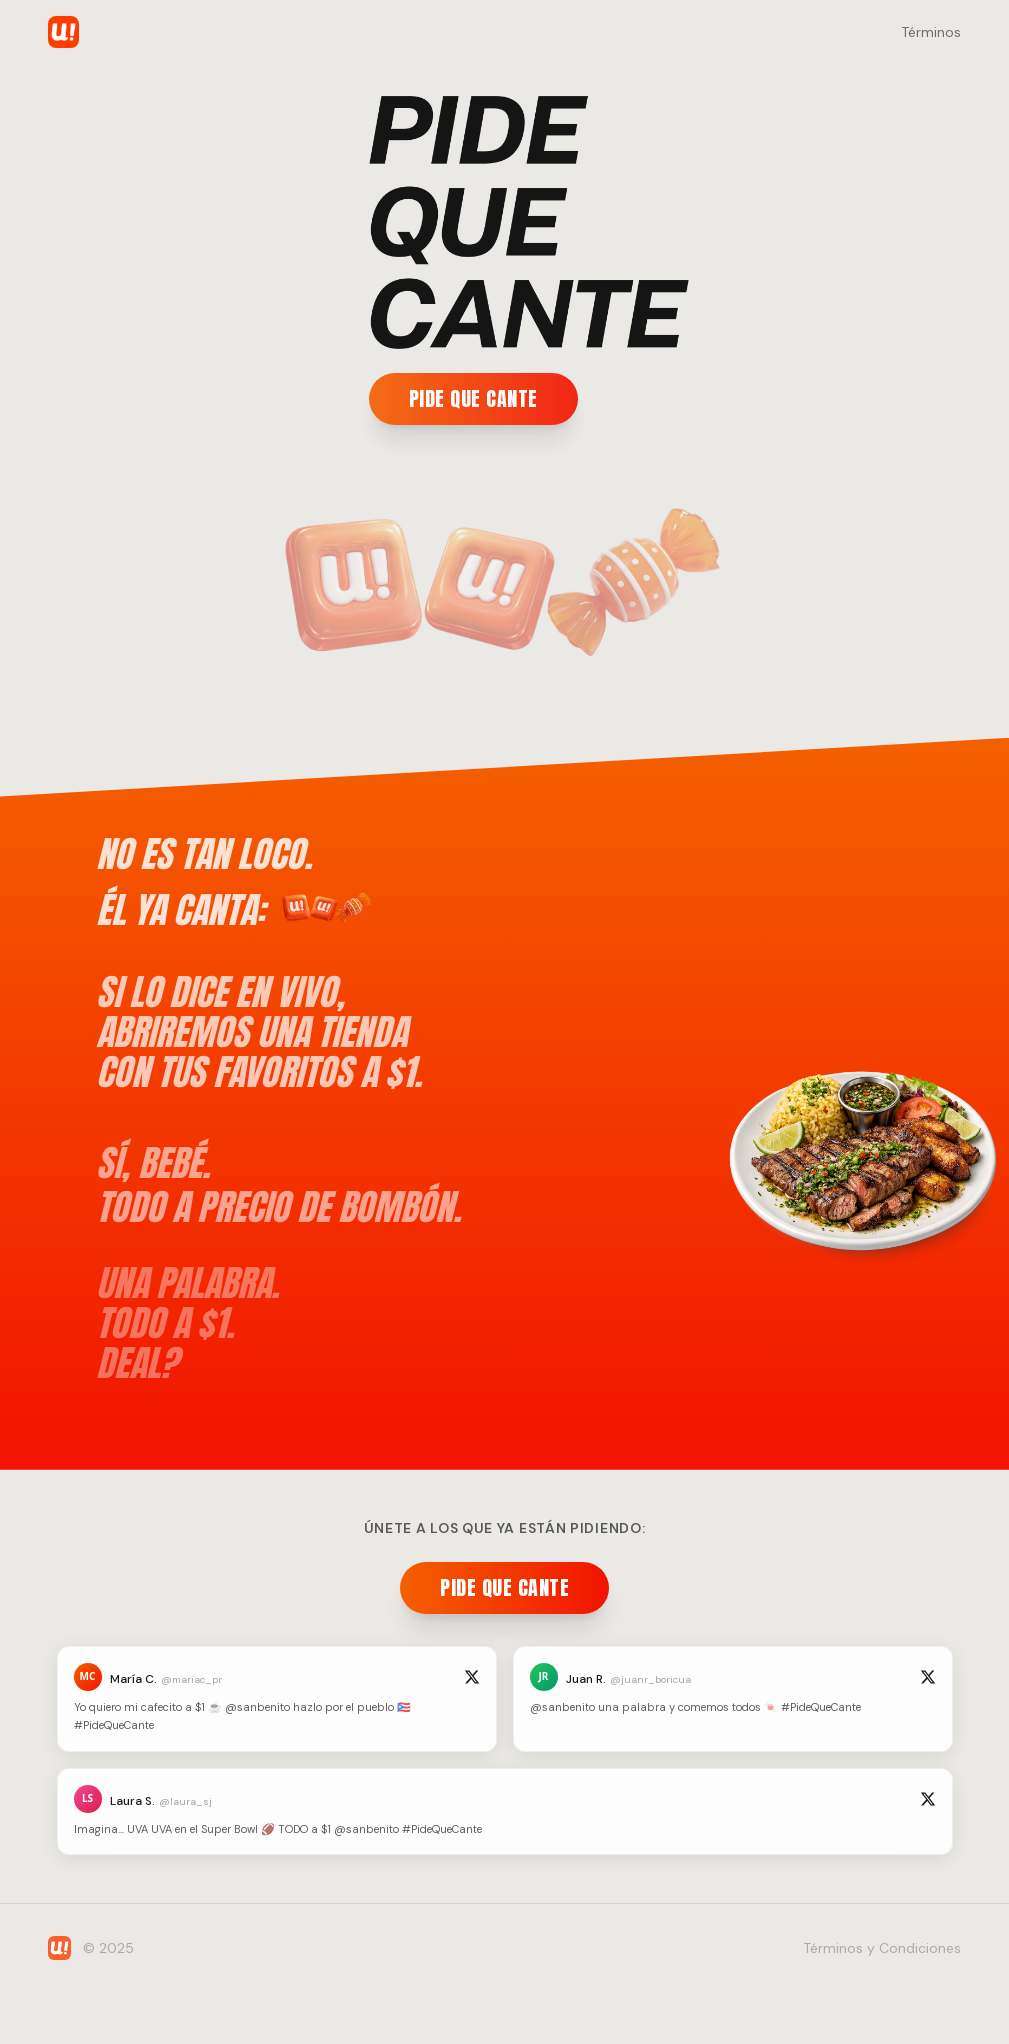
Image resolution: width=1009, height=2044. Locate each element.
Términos (931, 32)
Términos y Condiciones (882, 1948)
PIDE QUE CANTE (471, 398)
